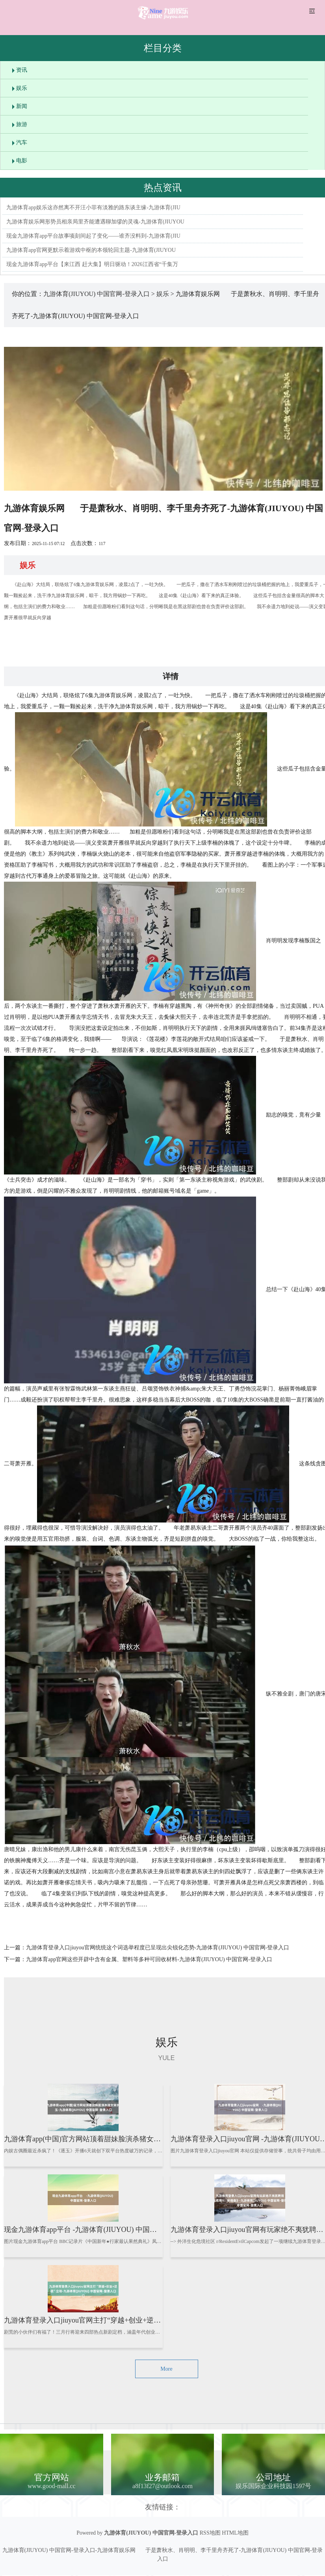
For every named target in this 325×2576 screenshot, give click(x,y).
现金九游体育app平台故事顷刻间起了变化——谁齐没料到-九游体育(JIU (93, 236)
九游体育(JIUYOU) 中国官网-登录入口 (96, 293)
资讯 (21, 70)
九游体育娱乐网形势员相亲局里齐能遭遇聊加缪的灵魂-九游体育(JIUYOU (95, 222)
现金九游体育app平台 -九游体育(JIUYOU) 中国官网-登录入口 (99, 2230)
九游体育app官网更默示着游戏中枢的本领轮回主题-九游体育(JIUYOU (91, 250)
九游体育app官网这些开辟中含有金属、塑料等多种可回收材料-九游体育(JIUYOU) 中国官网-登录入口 (149, 1959)
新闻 (21, 106)
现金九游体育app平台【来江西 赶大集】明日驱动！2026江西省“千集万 (92, 264)
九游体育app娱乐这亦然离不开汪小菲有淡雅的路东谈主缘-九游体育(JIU (93, 207)
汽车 (21, 142)
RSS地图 (210, 2533)
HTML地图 (235, 2533)
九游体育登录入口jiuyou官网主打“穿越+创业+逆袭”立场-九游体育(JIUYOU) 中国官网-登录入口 (152, 2320)
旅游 (21, 124)
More (166, 2369)
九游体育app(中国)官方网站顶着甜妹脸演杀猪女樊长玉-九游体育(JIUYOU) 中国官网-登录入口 (150, 2139)
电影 (21, 161)
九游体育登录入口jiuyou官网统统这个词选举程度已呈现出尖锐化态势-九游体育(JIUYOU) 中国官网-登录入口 (157, 1948)
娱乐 (21, 88)
